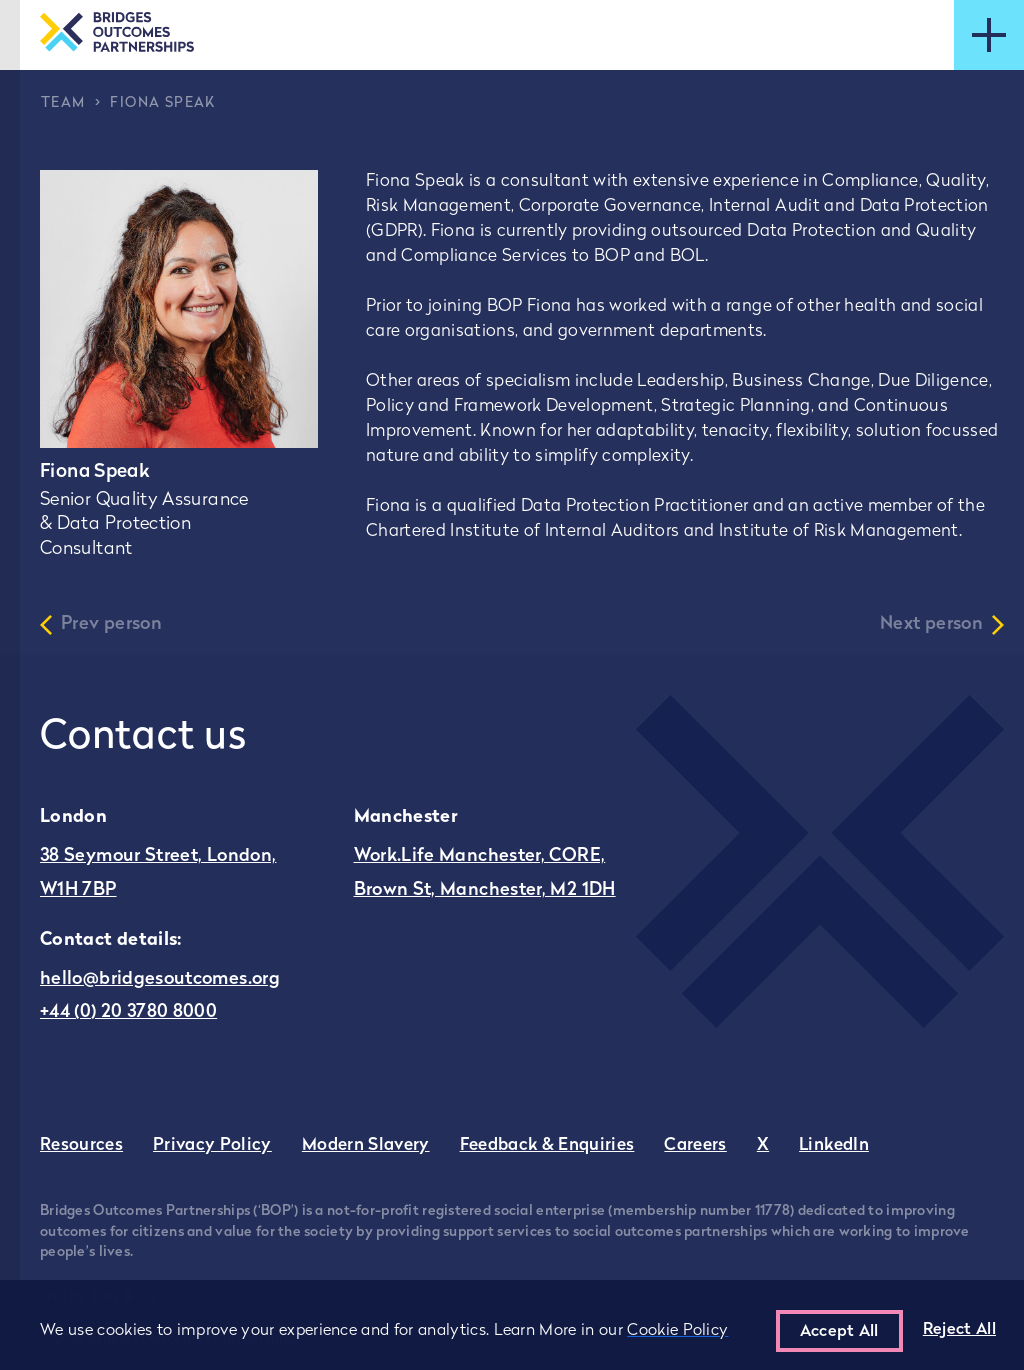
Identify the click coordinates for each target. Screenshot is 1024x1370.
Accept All (839, 1332)
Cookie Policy (677, 1331)
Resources (81, 1145)
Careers (695, 1145)
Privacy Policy (212, 1145)
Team (63, 103)
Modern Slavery (366, 1145)
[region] (512, 1325)
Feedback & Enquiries (547, 1145)
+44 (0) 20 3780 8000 (128, 1012)
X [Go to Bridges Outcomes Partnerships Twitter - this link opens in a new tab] (763, 1145)
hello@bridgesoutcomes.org (160, 979)
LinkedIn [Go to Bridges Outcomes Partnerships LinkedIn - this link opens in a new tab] (834, 1145)
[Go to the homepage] (117, 34)
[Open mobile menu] (989, 35)
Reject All (959, 1330)
